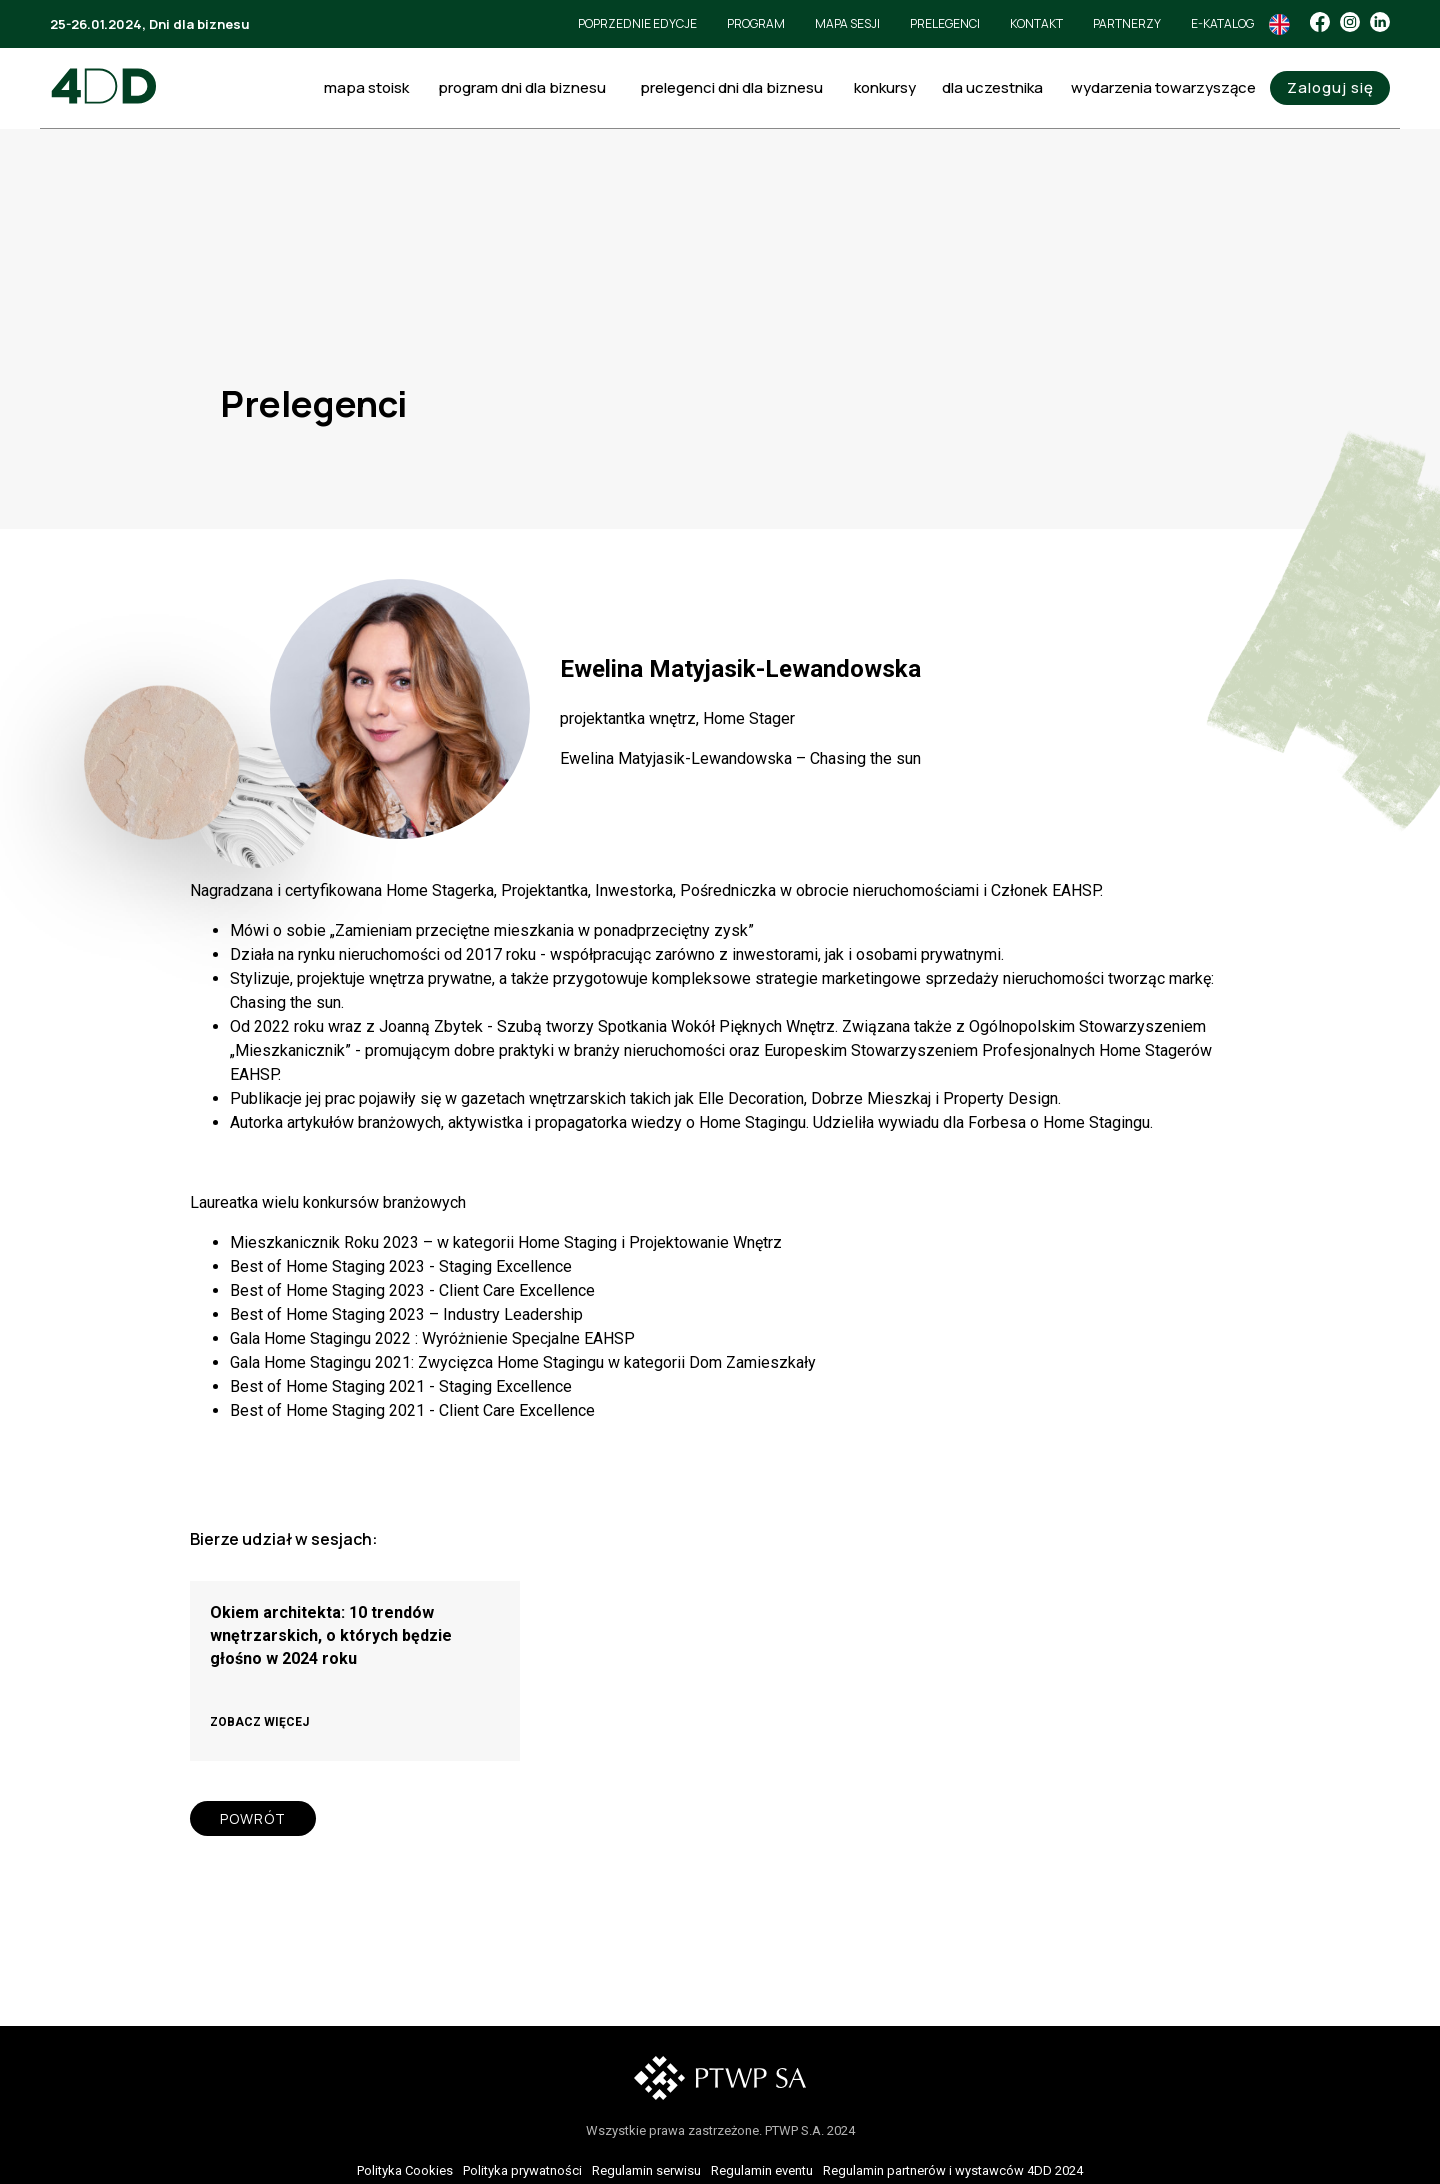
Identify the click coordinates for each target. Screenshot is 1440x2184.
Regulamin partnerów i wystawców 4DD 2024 (953, 2170)
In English (1279, 24)
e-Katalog (1222, 23)
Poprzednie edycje (637, 23)
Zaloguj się (1330, 87)
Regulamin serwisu (646, 2170)
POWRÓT (253, 1818)
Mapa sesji (847, 23)
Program (756, 23)
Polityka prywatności (522, 2170)
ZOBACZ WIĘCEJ (259, 1722)
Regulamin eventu (762, 2170)
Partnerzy (1127, 23)
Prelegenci (945, 23)
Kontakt (1036, 23)
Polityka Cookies (405, 2170)
